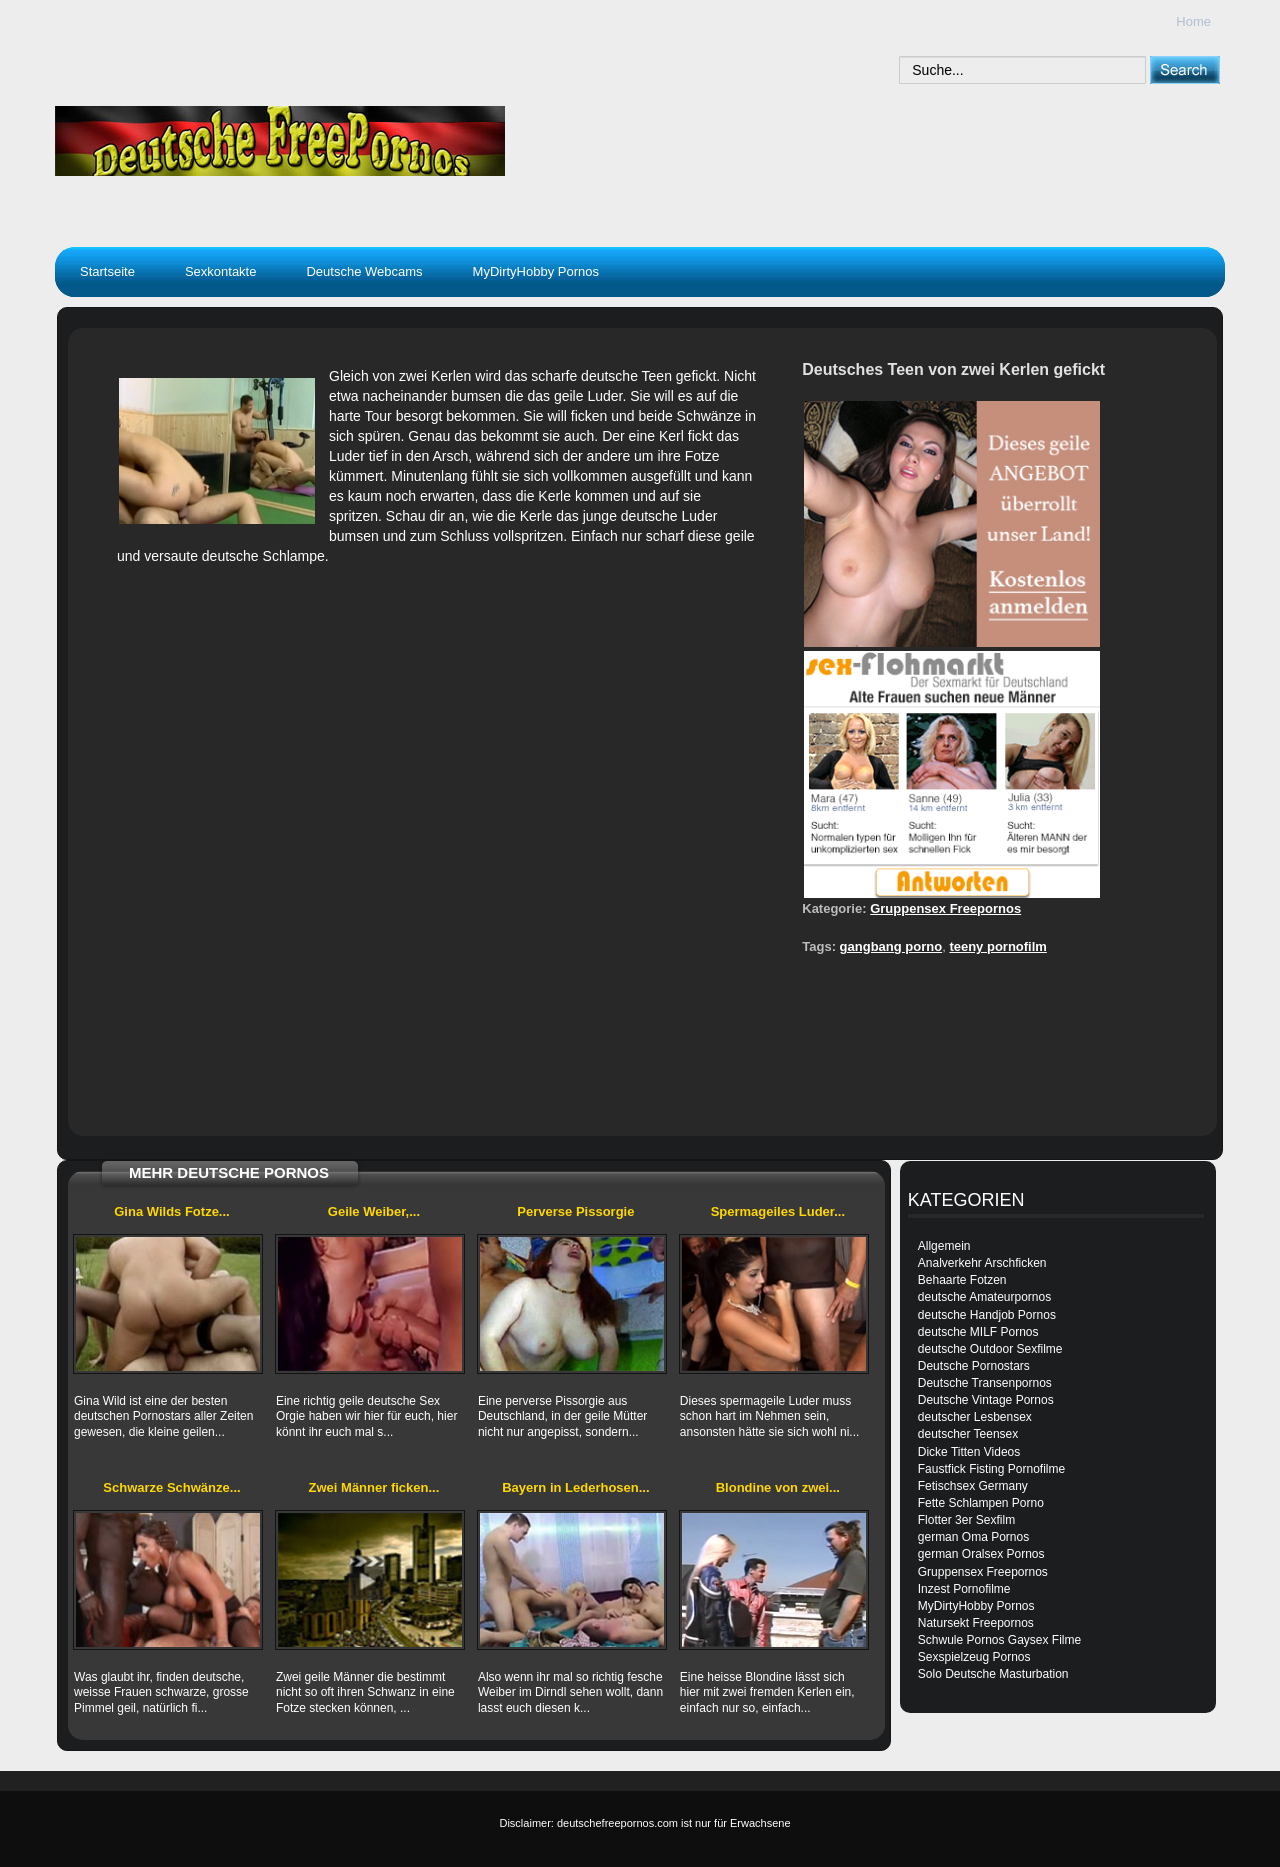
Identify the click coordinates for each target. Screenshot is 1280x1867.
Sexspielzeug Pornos (974, 1657)
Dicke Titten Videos (969, 1452)
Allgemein (944, 1246)
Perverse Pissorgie (575, 1211)
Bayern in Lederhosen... (575, 1487)
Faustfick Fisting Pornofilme (991, 1469)
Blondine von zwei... (778, 1487)
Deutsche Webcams (364, 271)
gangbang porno (891, 946)
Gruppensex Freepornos (945, 908)
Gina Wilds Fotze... (171, 1211)
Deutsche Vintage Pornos (986, 1400)
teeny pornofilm (998, 946)
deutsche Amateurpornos (984, 1297)
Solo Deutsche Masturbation (993, 1674)
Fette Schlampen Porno (981, 1503)
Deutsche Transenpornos (985, 1383)
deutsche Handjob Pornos (987, 1315)
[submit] (1184, 69)
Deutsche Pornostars (974, 1366)
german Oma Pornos (973, 1537)
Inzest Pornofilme (964, 1589)
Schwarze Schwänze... (171, 1487)
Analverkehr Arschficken (982, 1263)
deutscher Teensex (968, 1434)
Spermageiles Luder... (778, 1211)
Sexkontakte (221, 271)
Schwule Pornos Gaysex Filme (999, 1640)
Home (1193, 21)
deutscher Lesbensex (975, 1417)
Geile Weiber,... (374, 1211)
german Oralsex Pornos (981, 1554)
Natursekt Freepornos (976, 1623)
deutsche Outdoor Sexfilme (990, 1349)
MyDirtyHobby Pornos (536, 271)
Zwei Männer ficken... (374, 1487)
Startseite (107, 271)
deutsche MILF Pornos (978, 1332)
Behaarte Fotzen (962, 1280)
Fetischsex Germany (973, 1486)
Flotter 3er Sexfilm (966, 1520)
